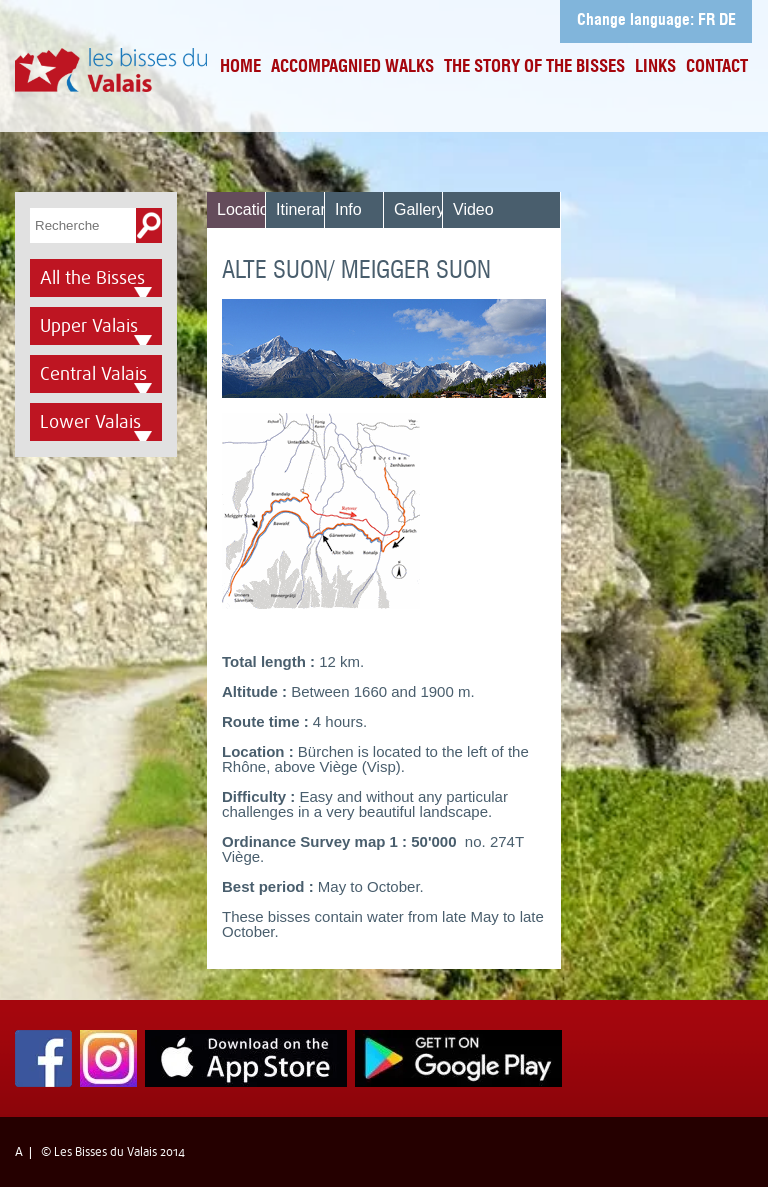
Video (473, 209)
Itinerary (305, 209)
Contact (717, 67)
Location (247, 209)
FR (706, 21)
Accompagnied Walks (352, 67)
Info (348, 209)
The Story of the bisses (534, 67)
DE (727, 21)
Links (655, 67)
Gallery (419, 209)
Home (240, 67)
